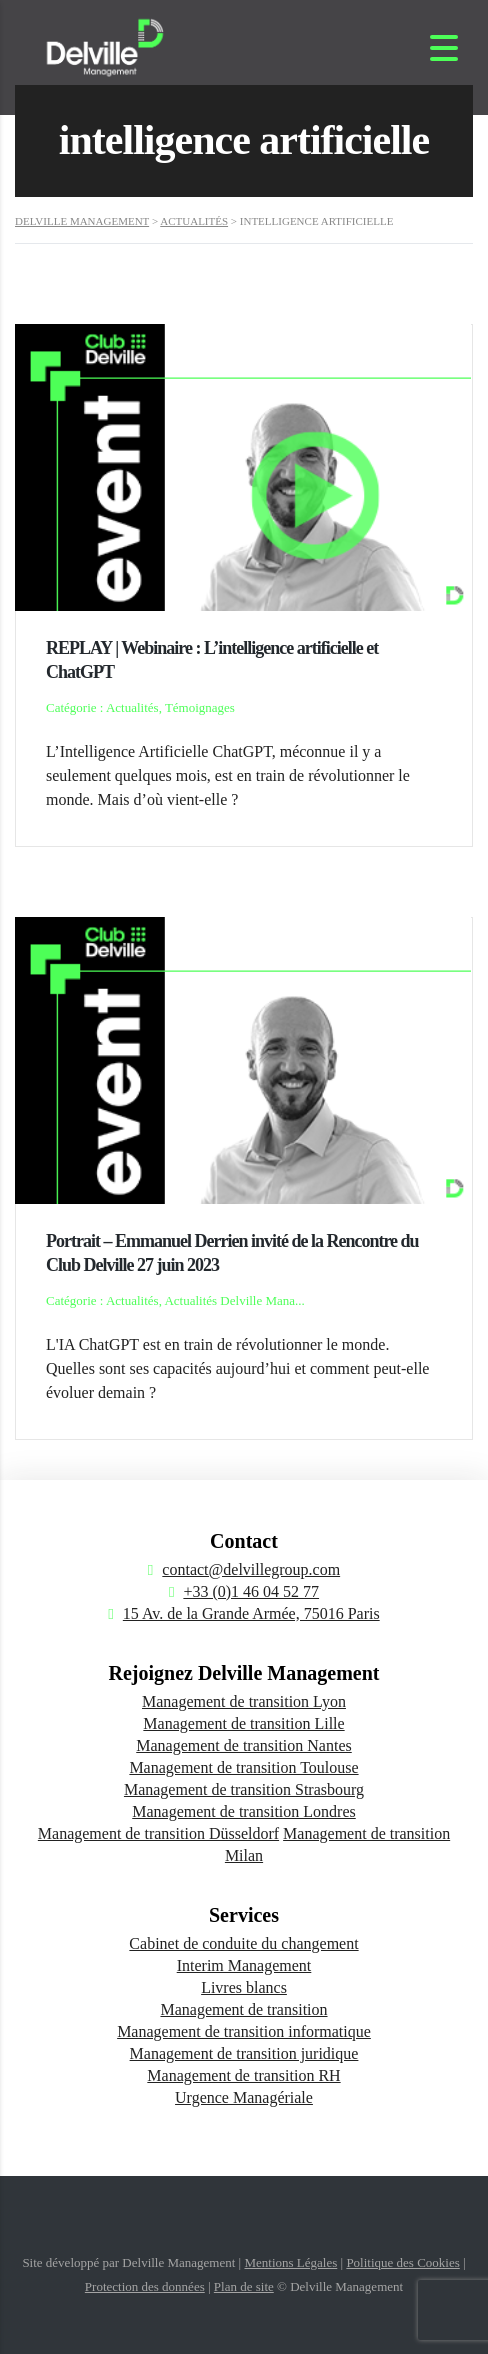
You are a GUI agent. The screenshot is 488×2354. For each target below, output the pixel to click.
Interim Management (244, 1965)
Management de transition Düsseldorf (158, 1833)
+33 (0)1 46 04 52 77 (251, 1591)
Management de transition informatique (244, 2031)
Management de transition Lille (243, 1723)
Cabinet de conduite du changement (243, 1943)
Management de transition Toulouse (243, 1767)
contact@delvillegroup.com (251, 1569)
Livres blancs (244, 1987)
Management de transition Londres (244, 1811)
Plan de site (244, 2286)
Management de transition (243, 2009)
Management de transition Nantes (244, 1745)
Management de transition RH (243, 2075)
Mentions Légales (290, 2262)
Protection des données (145, 2286)
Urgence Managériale (244, 2097)
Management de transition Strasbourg (244, 1789)
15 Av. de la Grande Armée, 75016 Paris (251, 1613)
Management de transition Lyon (244, 1701)
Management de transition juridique (244, 2053)
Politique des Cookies (402, 2262)
